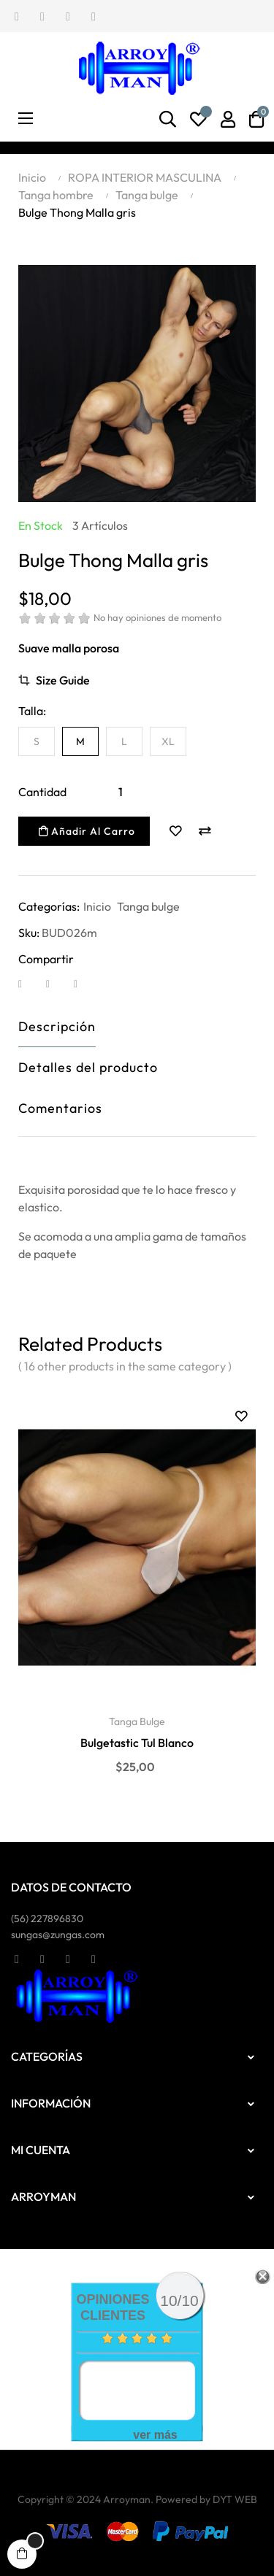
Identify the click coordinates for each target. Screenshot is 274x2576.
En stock (40, 525)
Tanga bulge (148, 906)
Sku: (28, 932)
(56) (47, 1918)
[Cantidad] (120, 792)
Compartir (29, 983)
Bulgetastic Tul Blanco (137, 1742)
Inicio (97, 906)
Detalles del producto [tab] (88, 1067)
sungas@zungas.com (57, 1934)
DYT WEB (235, 2499)
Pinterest (85, 983)
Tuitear (57, 983)
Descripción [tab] (57, 1026)
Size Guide (63, 680)
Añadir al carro (87, 831)
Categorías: (49, 906)
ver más (155, 2435)
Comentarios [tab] (60, 1108)
